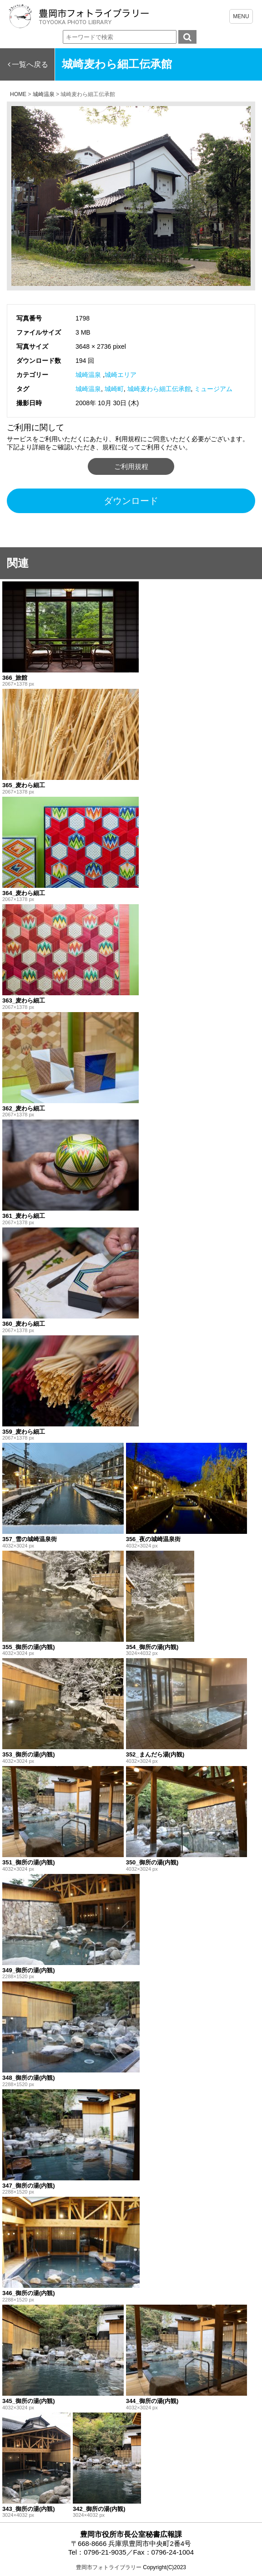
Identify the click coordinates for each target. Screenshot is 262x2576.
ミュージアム (213, 388)
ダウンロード (131, 501)
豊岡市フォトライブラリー (108, 2567)
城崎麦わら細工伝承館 (159, 388)
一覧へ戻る (30, 64)
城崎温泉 (88, 374)
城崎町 (114, 388)
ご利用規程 (131, 466)
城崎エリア (120, 374)
